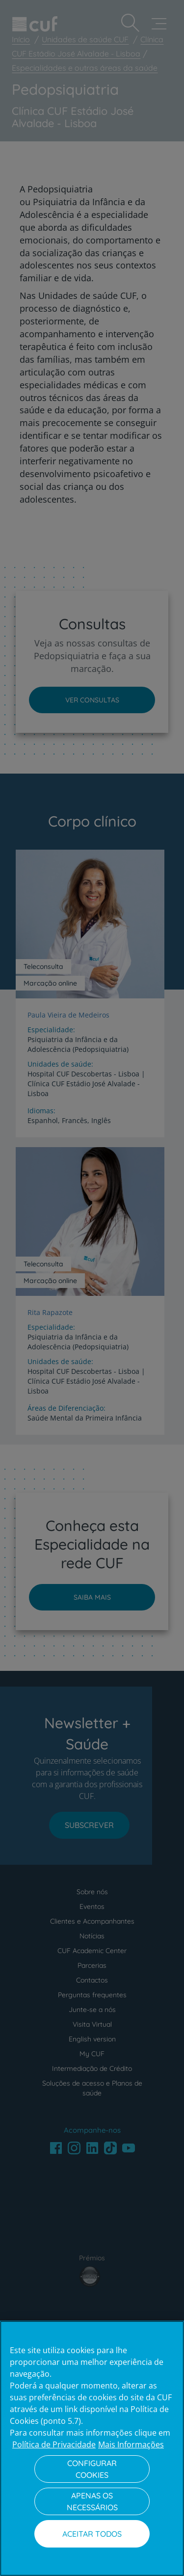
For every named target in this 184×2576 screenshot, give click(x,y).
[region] (92, 2448)
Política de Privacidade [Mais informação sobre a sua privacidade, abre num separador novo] (54, 2444)
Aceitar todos (92, 2534)
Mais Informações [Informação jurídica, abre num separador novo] (131, 2444)
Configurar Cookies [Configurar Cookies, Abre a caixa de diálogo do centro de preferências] (92, 2469)
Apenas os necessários (92, 2501)
